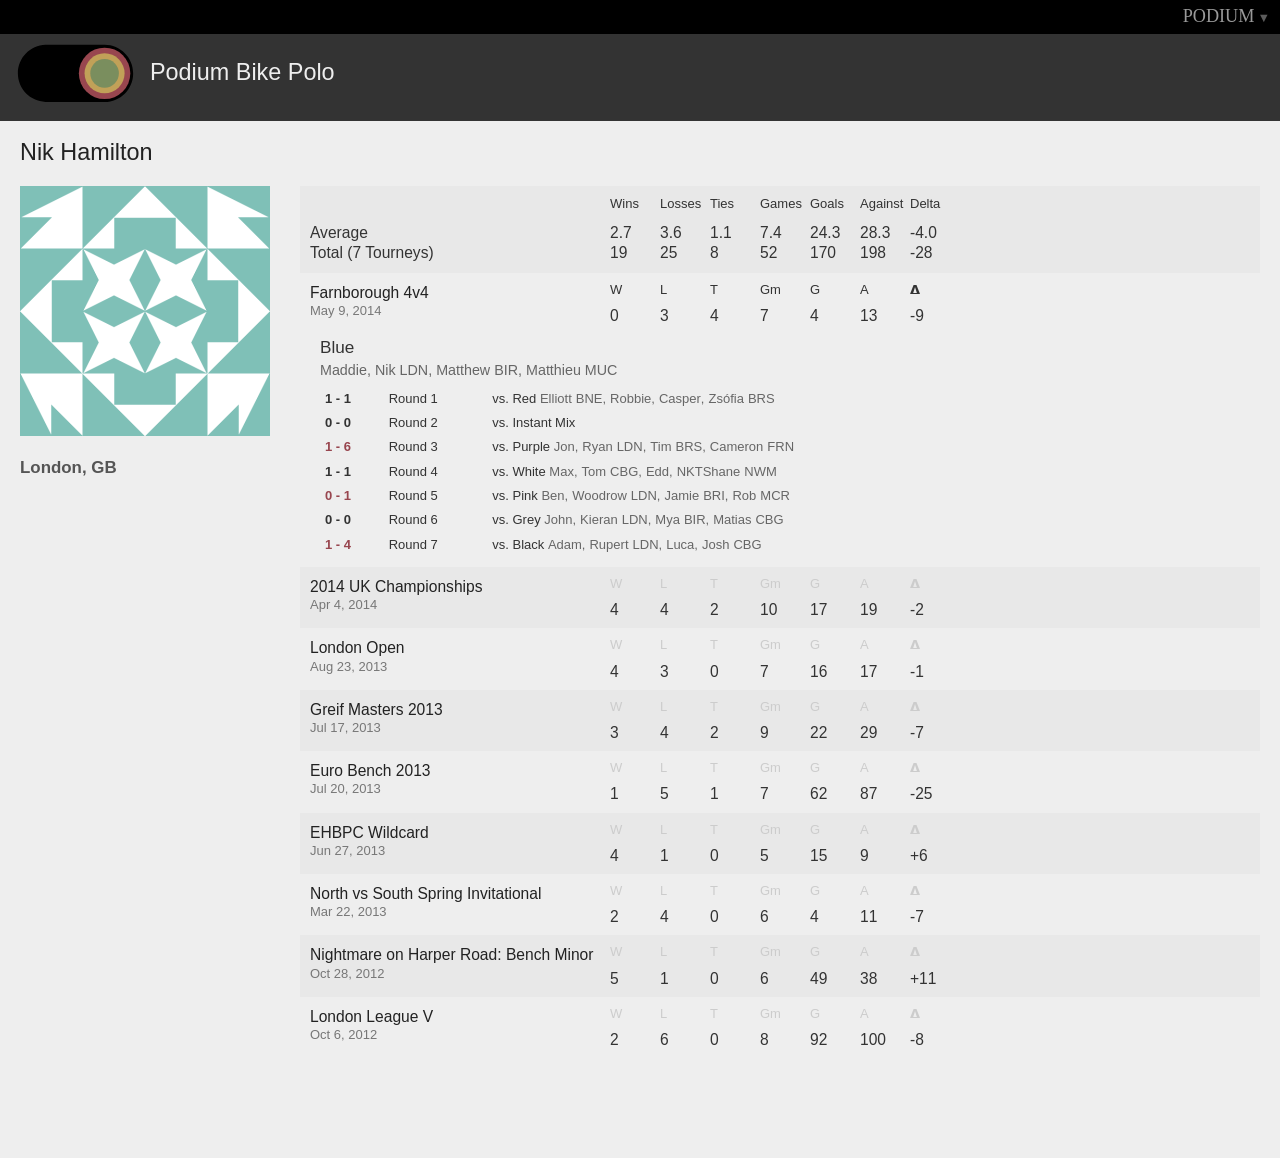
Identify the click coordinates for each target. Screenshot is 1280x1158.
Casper (680, 399)
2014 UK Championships (396, 586)
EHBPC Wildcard (369, 832)
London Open (357, 647)
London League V (371, 1016)
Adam (565, 545)
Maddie (343, 370)
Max (561, 472)
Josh (715, 545)
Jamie (681, 496)
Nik (385, 370)
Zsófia (725, 399)
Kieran (599, 520)
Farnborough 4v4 (369, 292)
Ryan (597, 447)
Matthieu (553, 370)
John (558, 520)
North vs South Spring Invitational (425, 893)
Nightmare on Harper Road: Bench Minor (451, 954)
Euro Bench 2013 (370, 770)
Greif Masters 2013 (376, 709)
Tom (594, 472)
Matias (732, 520)
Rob (744, 496)
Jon (564, 447)
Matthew (463, 370)
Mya (667, 520)
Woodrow (599, 496)
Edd (657, 472)
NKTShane (709, 472)
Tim (660, 447)
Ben (552, 496)
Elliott (556, 399)
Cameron (736, 447)
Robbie (630, 399)
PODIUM (1219, 16)
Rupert (608, 545)
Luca (680, 545)
